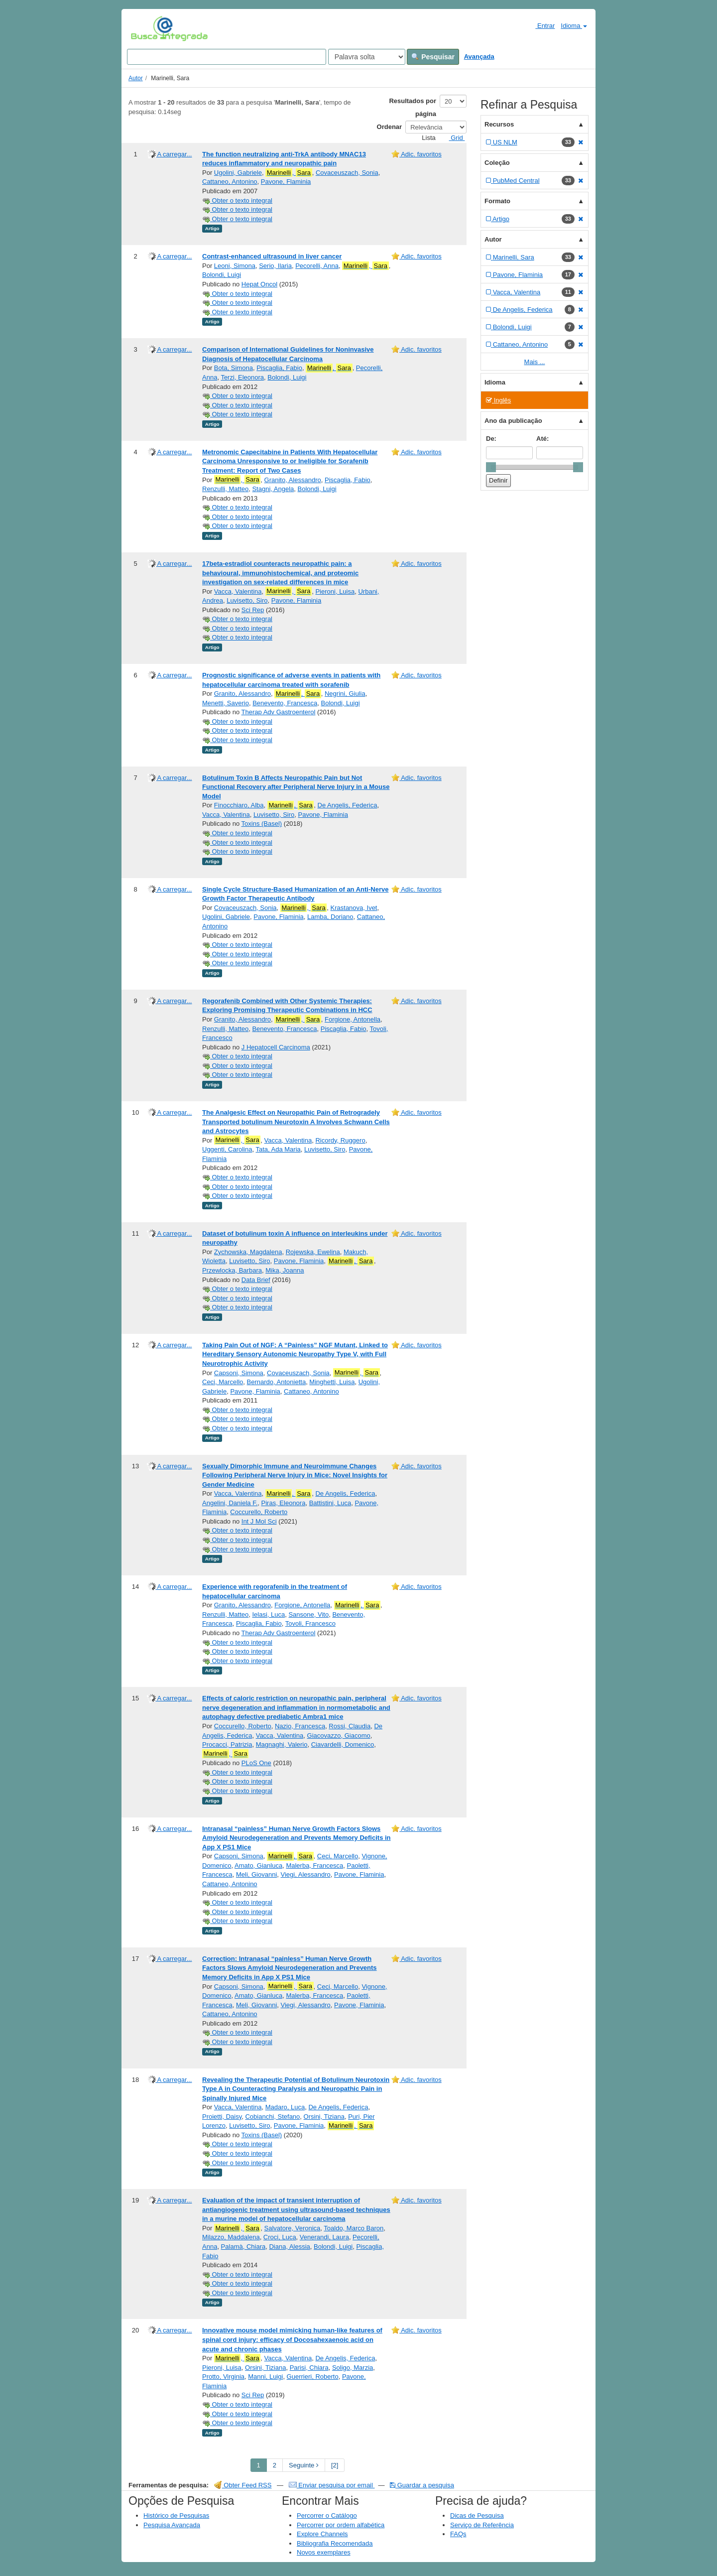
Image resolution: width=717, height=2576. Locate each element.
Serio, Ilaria (275, 265)
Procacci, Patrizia (227, 1744)
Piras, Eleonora (283, 1503)
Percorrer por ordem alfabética (340, 2525)
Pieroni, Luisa (335, 591)
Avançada (479, 56)
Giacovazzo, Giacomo (338, 1735)
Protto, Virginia (223, 2376)
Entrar (541, 25)
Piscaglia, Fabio (279, 368)
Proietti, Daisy (221, 2116)
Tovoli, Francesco (310, 1623)
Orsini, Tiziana (324, 2116)
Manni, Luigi (265, 2376)
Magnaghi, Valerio (282, 1744)
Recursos (499, 124)
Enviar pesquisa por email (332, 2485)
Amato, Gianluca (258, 1865)
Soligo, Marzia (352, 2367)
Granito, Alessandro (292, 480)
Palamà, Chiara (243, 2246)
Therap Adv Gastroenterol (278, 712)
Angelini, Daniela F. (229, 1503)
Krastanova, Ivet (354, 907)
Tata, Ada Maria (277, 1149)
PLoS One (256, 1763)
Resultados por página (412, 107)
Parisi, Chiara (309, 2367)
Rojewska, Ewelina (313, 1252)
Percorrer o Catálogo (327, 2515)
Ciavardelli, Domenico (342, 1744)
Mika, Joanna (284, 1270)
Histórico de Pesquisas (176, 2515)
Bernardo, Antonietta (276, 1382)
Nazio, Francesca (300, 1726)
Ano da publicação (513, 420)
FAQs (458, 2534)
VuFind (146, 28)
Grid (453, 137)
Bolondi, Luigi (221, 274)
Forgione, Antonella (352, 1019)
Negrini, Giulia (345, 693)
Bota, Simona (233, 368)
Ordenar (389, 126)
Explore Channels (322, 2534)
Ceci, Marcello (222, 1382)
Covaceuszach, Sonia (347, 172)
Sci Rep (252, 610)
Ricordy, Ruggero (340, 1140)
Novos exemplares (324, 2552)
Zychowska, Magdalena (248, 1252)
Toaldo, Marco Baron (353, 2228)
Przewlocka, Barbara (232, 1270)
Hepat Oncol (259, 284)
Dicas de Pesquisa (477, 2515)
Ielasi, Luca (268, 1614)
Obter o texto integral (237, 200)
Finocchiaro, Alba (239, 805)
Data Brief (255, 1280)
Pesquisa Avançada (171, 2525)
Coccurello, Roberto (258, 1512)
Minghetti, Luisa (332, 1382)
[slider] (491, 467)
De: (491, 438)
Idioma (574, 25)
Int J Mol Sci (259, 1521)
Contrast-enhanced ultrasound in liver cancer (272, 256)
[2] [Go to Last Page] (334, 2465)
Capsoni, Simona (238, 1373)
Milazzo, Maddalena (231, 2237)
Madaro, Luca (285, 2107)
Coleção (497, 162)
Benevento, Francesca (284, 703)
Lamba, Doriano (330, 916)
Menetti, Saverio (225, 703)
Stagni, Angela (273, 489)
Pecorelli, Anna (317, 265)
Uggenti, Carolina (227, 1149)
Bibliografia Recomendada (334, 2543)
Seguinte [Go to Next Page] (304, 2465)
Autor (135, 78)
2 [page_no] (274, 2465)
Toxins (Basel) (261, 823)
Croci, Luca (279, 2237)
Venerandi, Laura (324, 2237)
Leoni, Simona (234, 265)
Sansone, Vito (308, 1614)
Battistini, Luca (330, 1503)
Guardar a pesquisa (422, 2485)
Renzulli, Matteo (225, 489)
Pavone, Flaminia (286, 181)
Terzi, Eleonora (242, 377)
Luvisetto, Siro (247, 600)
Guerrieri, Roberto (313, 2376)
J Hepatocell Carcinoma (275, 1047)
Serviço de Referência (482, 2525)
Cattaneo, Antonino (229, 181)
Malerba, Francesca (314, 1865)
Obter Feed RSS (243, 2485)
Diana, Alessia (289, 2246)
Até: (542, 438)
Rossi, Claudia (349, 1726)
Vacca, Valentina (238, 591)
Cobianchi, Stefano (272, 2116)
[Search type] (366, 57)
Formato (497, 201)
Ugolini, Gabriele (238, 172)
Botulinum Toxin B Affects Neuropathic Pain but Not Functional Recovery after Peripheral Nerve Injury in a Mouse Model (295, 787)
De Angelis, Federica (347, 805)
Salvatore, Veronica (292, 2228)
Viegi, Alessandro (306, 1874)
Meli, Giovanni (256, 1874)
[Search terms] (226, 57)
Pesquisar (433, 57)
